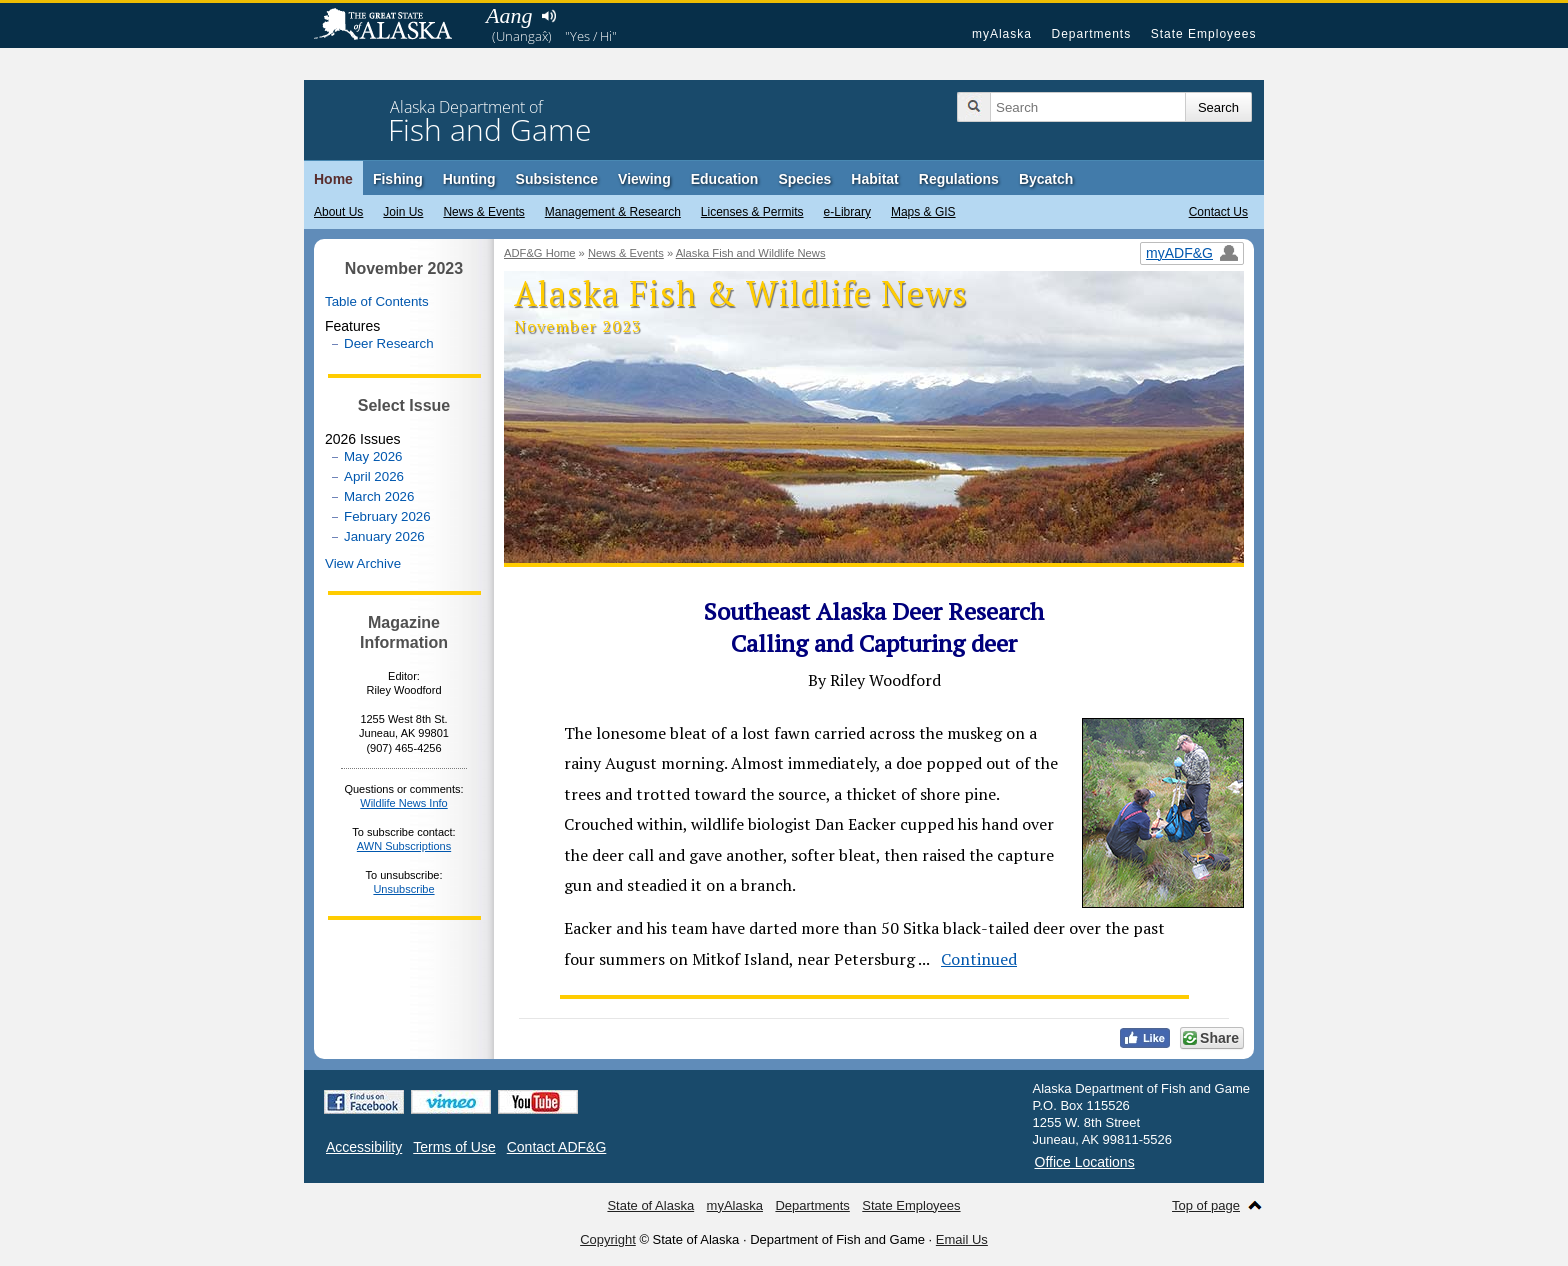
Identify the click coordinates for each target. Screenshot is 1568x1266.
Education (725, 179)
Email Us (962, 1239)
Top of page (1206, 1205)
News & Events (483, 212)
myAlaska (1002, 34)
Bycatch (1046, 179)
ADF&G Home (540, 253)
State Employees (1204, 34)
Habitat (874, 179)
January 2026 (384, 536)
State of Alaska (393, 26)
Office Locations (1085, 1162)
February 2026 (387, 516)
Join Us (403, 212)
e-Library (847, 212)
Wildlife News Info (403, 803)
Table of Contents (377, 301)
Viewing (644, 179)
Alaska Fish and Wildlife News (751, 253)
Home (333, 179)
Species (804, 179)
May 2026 (373, 456)
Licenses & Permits (752, 212)
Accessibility (364, 1147)
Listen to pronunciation (548, 16)
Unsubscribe (403, 889)
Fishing (398, 179)
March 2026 (379, 496)
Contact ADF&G (557, 1147)
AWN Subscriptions (404, 846)
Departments (1091, 34)
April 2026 (374, 476)
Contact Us (1218, 212)
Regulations (959, 179)
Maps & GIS (923, 212)
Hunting (469, 179)
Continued (979, 959)
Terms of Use (454, 1147)
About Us (338, 212)
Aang (509, 15)
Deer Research (389, 343)
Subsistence (557, 179)
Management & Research (613, 212)
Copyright (608, 1239)
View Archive (363, 563)
